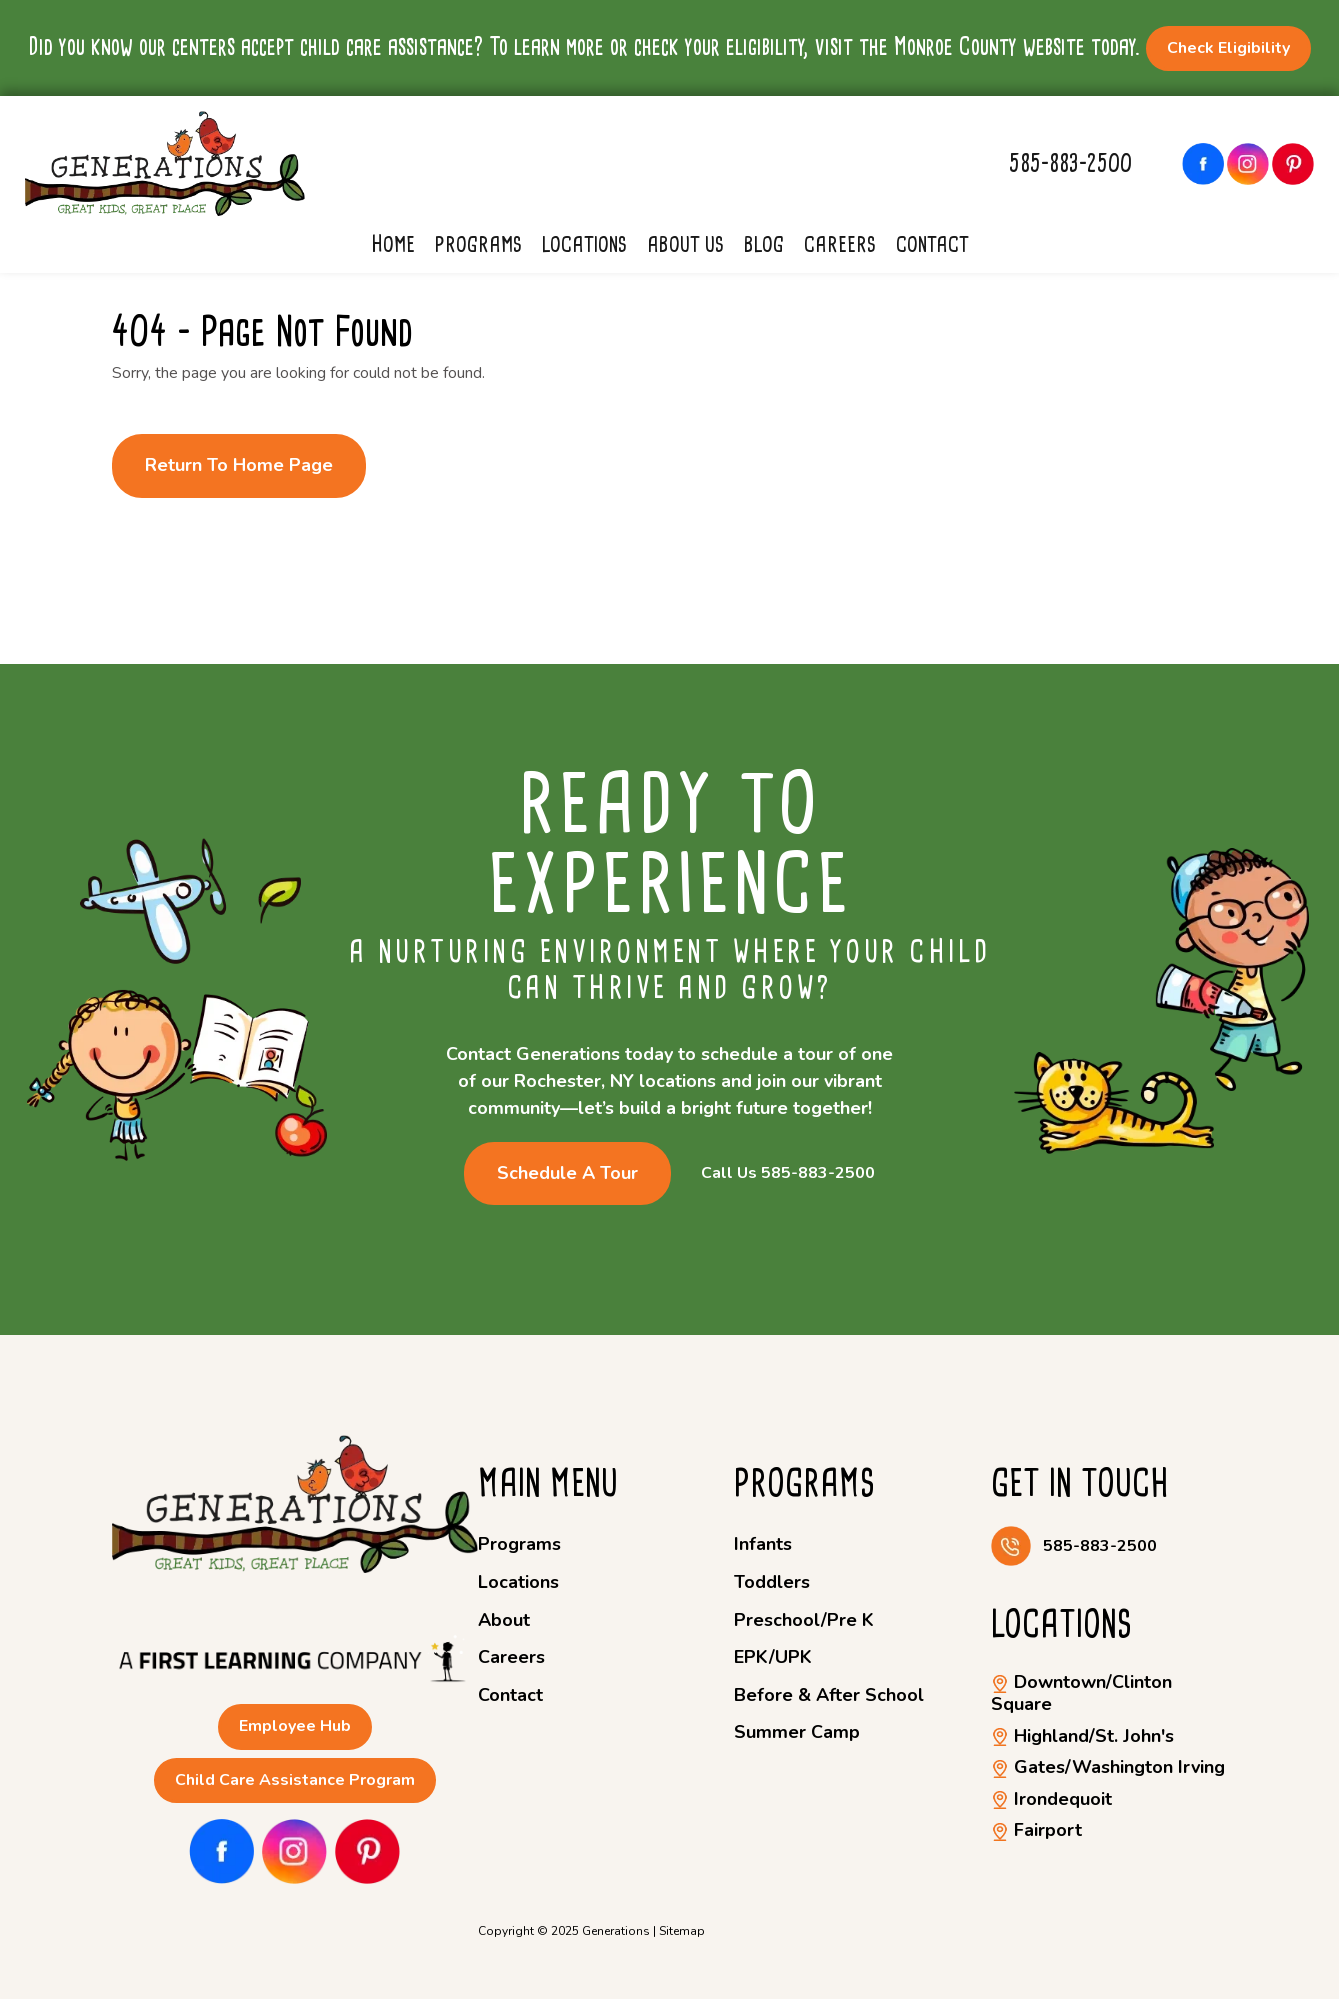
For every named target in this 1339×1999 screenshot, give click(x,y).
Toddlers (772, 1582)
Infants (763, 1544)
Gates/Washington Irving (1108, 1767)
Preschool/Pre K (804, 1620)
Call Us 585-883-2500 (788, 1173)
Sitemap (682, 1931)
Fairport (1036, 1830)
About (504, 1620)
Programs (478, 244)
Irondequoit (1051, 1799)
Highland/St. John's (1082, 1736)
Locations (584, 244)
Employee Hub (295, 1726)
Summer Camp (797, 1732)
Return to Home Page (239, 465)
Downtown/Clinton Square (1081, 1693)
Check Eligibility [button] (1228, 48)
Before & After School (829, 1695)
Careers (840, 244)
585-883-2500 (1070, 163)
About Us (685, 244)
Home (393, 244)
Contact (932, 244)
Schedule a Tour (567, 1173)
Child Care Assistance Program (295, 1780)
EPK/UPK (773, 1657)
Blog (764, 244)
